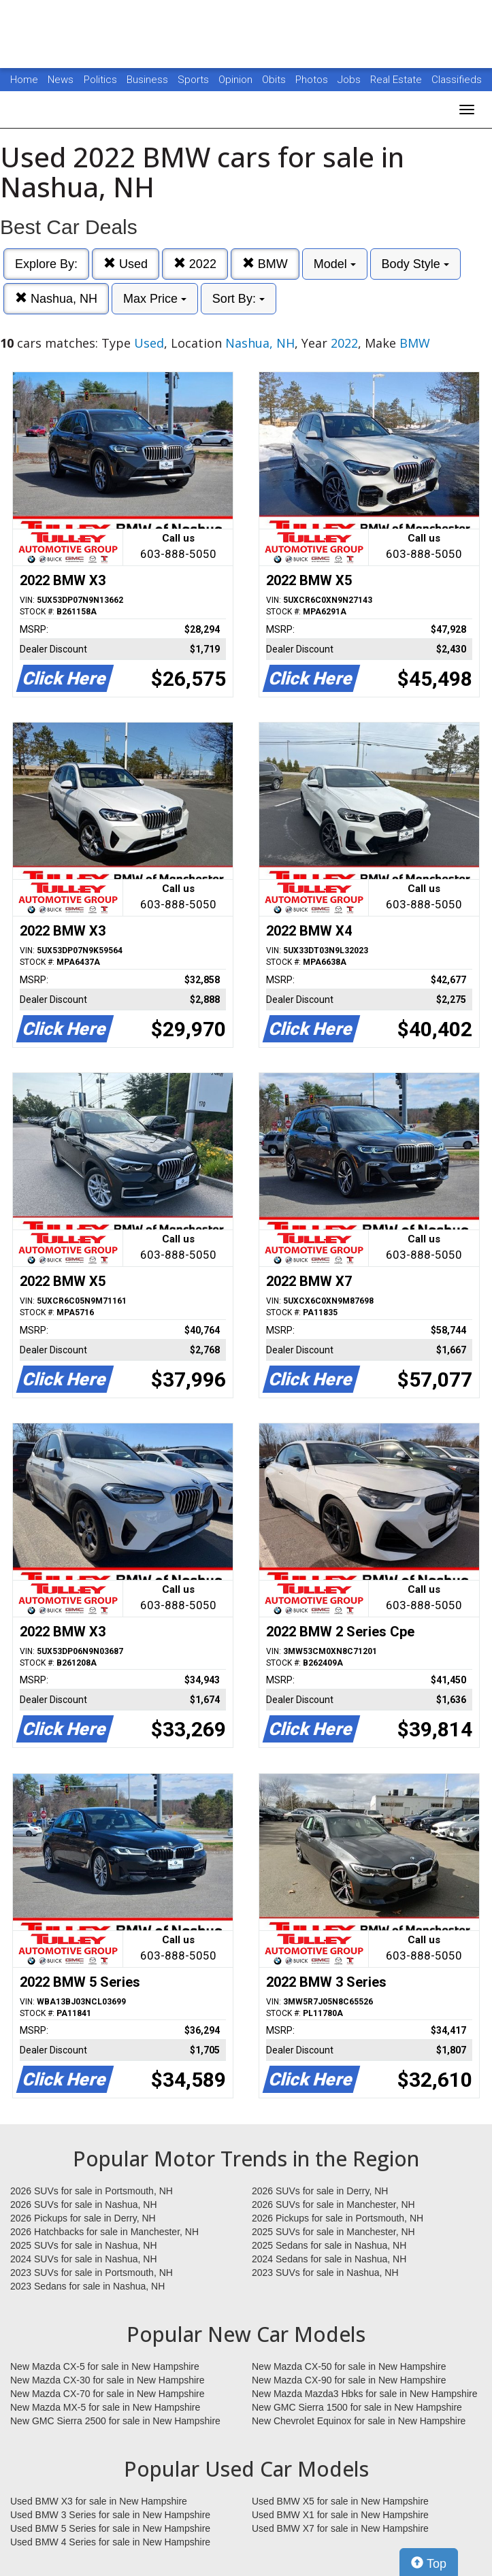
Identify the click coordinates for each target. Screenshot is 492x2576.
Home (24, 79)
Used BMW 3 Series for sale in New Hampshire (110, 2514)
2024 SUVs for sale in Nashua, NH (83, 2258)
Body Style (415, 264)
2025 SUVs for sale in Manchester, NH (333, 2231)
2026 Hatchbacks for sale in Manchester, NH (104, 2231)
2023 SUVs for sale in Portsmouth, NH (91, 2272)
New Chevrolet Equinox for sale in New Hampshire (358, 2420)
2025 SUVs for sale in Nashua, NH (83, 2245)
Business (149, 79)
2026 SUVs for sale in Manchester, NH (333, 2204)
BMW (265, 264)
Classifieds (456, 79)
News (60, 79)
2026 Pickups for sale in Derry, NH (83, 2218)
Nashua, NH (56, 298)
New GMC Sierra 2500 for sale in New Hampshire (115, 2420)
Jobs (350, 79)
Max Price (154, 299)
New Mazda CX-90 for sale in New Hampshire (349, 2380)
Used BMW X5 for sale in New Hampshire (340, 2501)
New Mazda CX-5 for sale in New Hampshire (104, 2366)
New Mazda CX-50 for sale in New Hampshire (349, 2366)
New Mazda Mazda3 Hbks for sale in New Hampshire (364, 2393)
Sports (195, 79)
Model (335, 264)
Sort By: (238, 299)
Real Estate (397, 79)
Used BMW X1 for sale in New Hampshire (340, 2514)
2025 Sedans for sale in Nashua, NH (329, 2245)
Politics (100, 79)
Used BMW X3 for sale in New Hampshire (98, 2501)
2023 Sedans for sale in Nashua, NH (87, 2286)
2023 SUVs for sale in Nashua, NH (325, 2272)
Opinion (236, 79)
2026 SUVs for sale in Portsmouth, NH (91, 2190)
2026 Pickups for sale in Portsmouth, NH (337, 2218)
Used (125, 264)
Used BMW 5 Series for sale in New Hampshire (110, 2528)
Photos (313, 79)
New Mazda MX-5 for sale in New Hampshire (105, 2407)
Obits (275, 79)
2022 (195, 264)
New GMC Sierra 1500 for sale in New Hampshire (357, 2407)
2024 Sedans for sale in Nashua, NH (329, 2258)
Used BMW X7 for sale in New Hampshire (340, 2528)
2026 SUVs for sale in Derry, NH (320, 2190)
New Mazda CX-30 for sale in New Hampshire (107, 2380)
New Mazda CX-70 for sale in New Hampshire (107, 2393)
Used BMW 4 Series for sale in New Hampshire (110, 2542)
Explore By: (46, 264)
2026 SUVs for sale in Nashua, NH (83, 2204)
